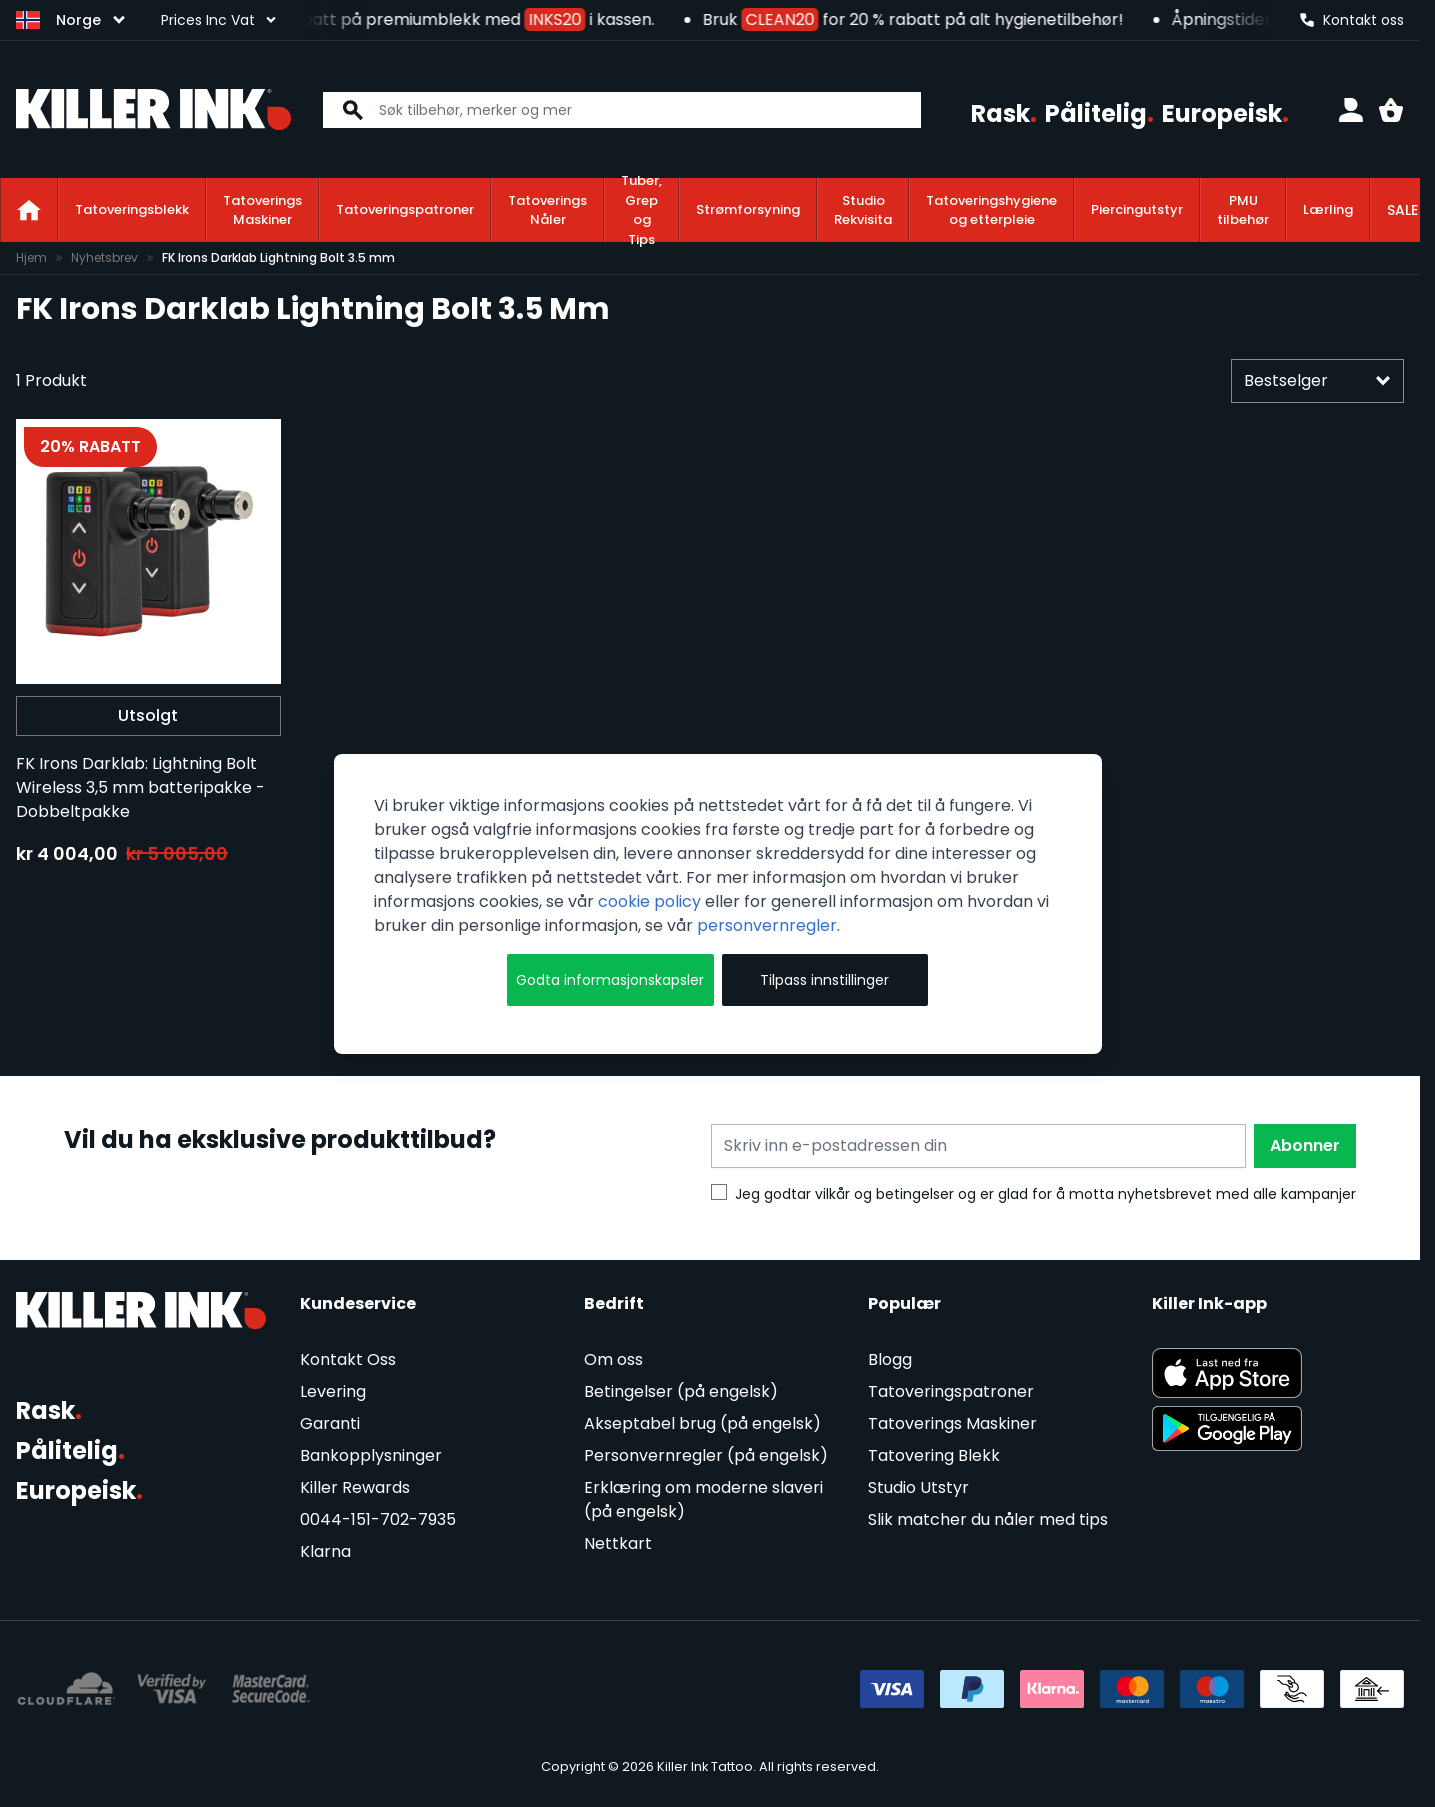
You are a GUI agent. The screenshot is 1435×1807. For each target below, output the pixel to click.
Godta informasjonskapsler (610, 980)
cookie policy (649, 901)
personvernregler (767, 925)
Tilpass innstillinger (824, 980)
